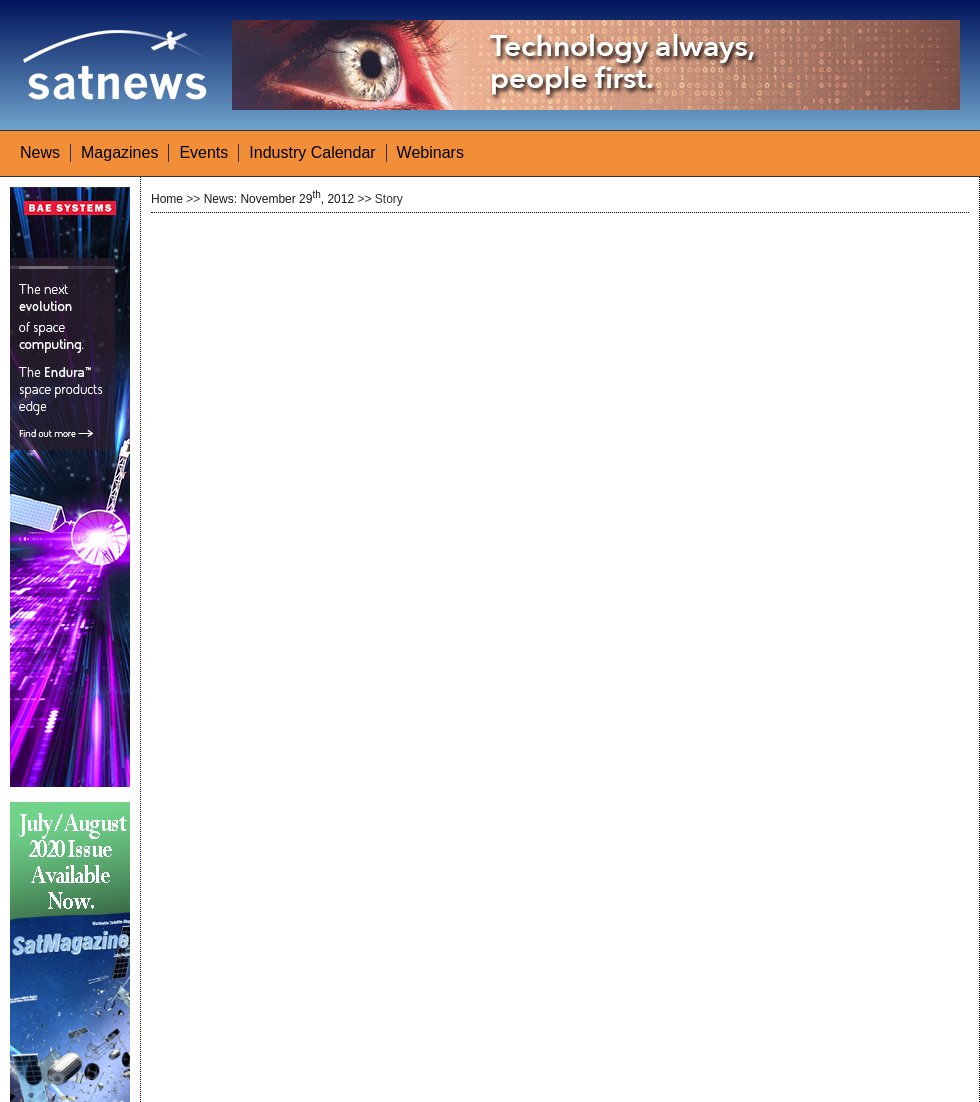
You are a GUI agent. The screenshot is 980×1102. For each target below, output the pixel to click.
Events (203, 152)
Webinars (430, 152)
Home (167, 199)
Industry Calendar (312, 152)
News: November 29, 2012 (279, 199)
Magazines (119, 152)
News (40, 152)
